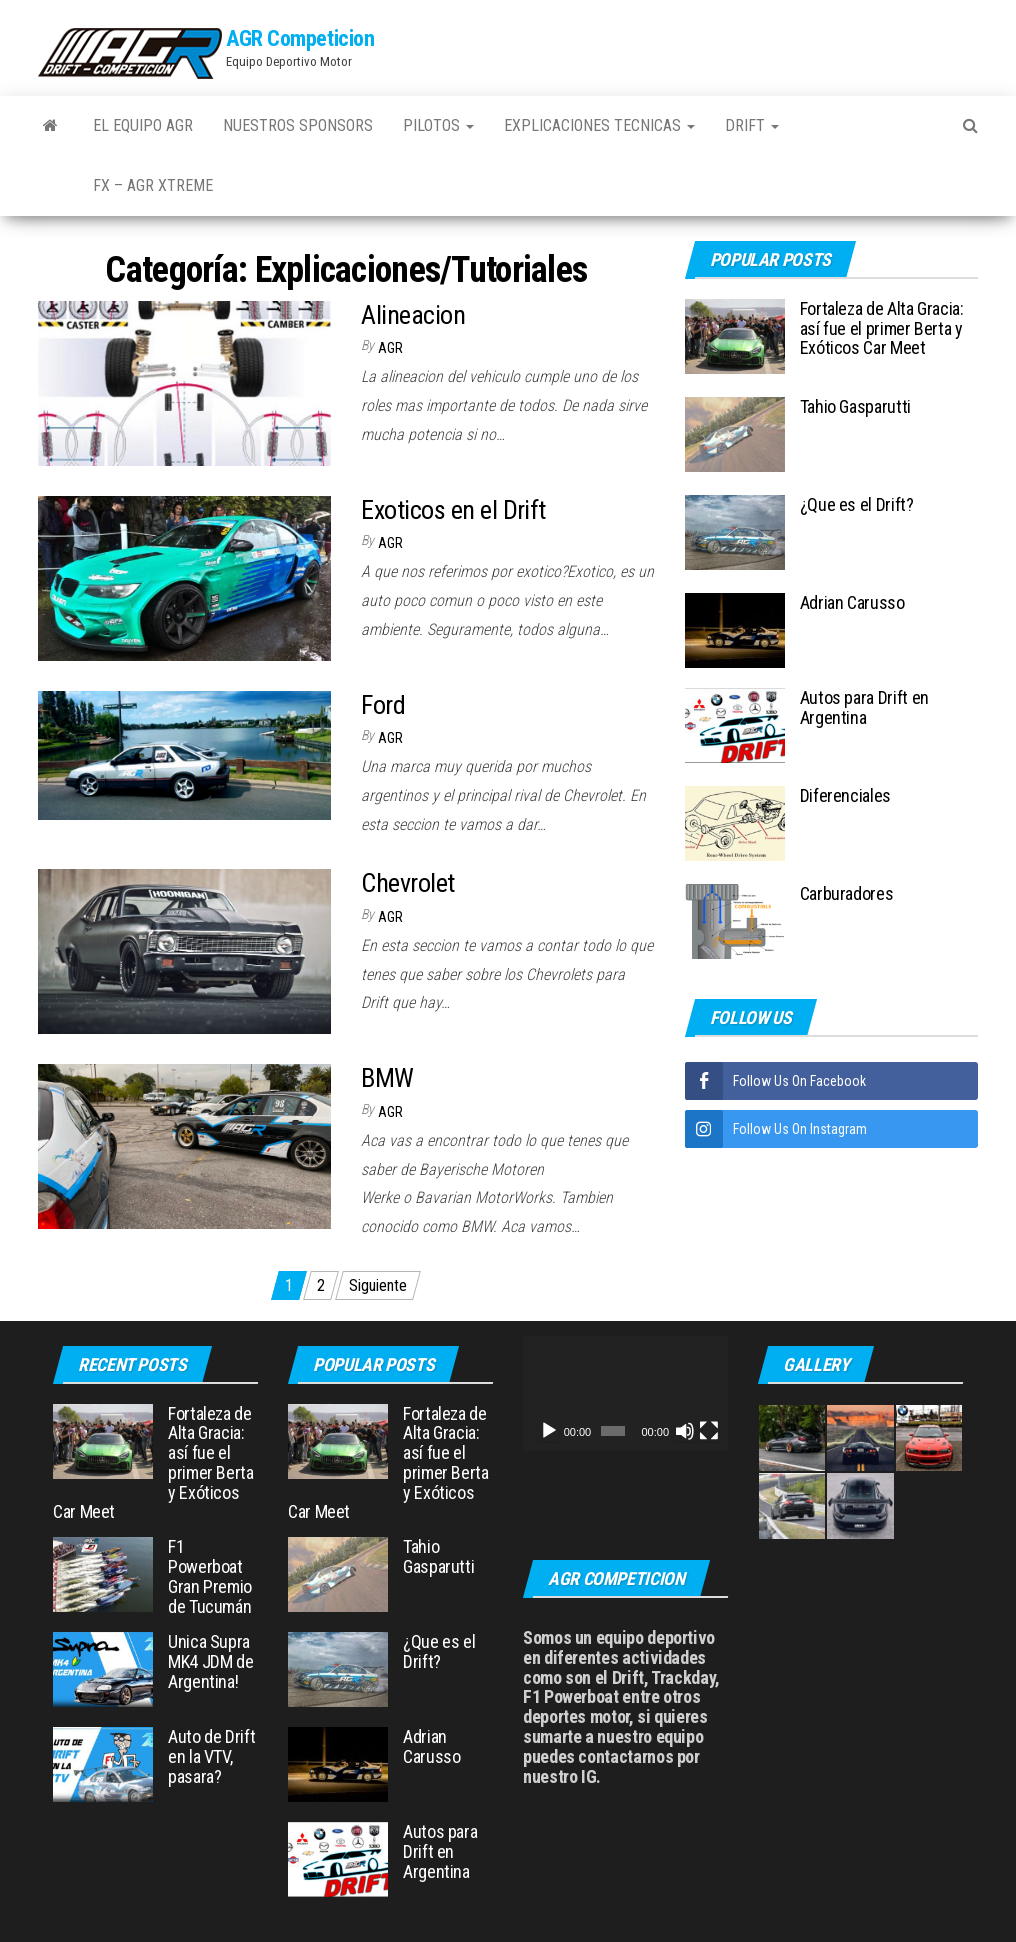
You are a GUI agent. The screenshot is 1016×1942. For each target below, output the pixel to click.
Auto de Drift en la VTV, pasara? (211, 1756)
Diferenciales (845, 795)
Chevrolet (407, 883)
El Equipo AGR (143, 125)
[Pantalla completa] (709, 1431)
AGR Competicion (300, 38)
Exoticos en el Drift (453, 510)
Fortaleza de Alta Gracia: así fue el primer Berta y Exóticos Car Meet (882, 328)
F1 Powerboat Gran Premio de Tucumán (210, 1576)
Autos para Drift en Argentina (864, 707)
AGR (390, 348)
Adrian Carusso (852, 602)
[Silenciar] (685, 1431)
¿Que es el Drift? (857, 504)
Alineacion (413, 315)
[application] (625, 1393)
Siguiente (378, 1285)
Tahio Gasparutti (855, 406)
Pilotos (438, 125)
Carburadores (847, 893)
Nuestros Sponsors (298, 125)
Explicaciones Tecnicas (599, 125)
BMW (387, 1078)
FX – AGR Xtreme (153, 185)
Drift (752, 125)
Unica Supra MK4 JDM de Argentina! (210, 1661)
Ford (383, 705)
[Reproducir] (549, 1431)
